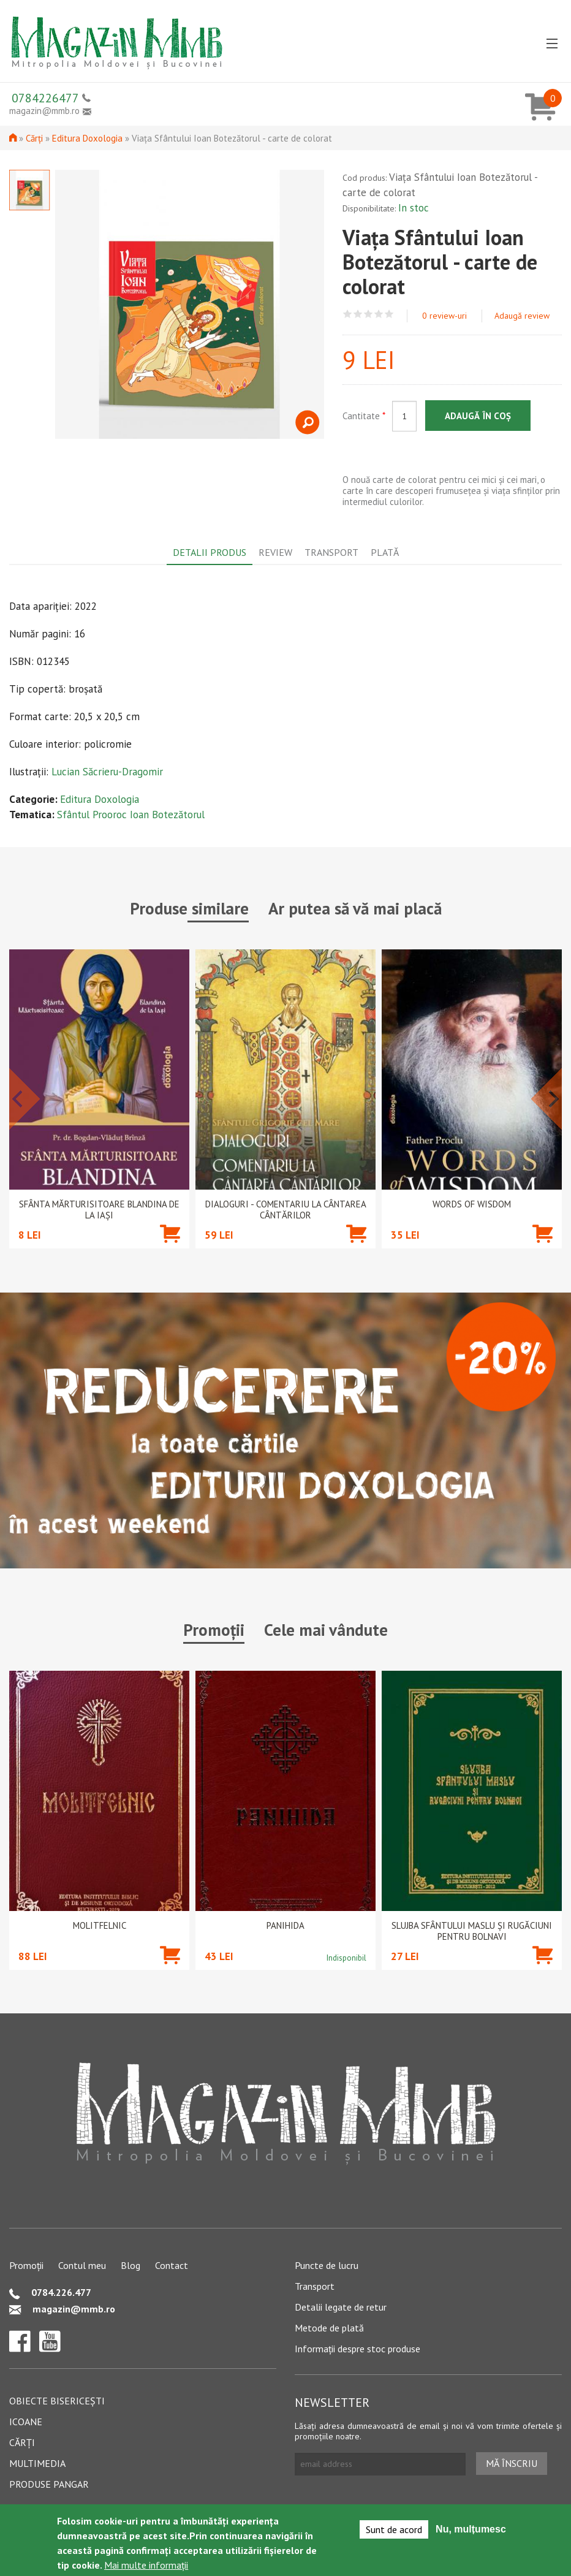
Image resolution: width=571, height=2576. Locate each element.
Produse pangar (49, 2484)
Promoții (26, 2265)
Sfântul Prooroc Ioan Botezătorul (131, 814)
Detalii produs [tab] (209, 552)
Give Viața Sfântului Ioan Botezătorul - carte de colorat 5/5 (389, 314)
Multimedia (37, 2463)
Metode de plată (329, 2328)
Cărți (34, 138)
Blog (130, 2265)
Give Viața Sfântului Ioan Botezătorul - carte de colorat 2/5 (358, 314)
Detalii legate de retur (341, 2307)
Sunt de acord (394, 2529)
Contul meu (82, 2265)
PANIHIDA (285, 1925)
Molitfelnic (99, 1925)
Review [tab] (275, 552)
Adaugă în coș (478, 416)
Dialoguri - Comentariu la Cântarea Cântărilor (285, 1210)
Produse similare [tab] (189, 908)
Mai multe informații (146, 2565)
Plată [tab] (385, 552)
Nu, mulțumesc (471, 2529)
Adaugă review (522, 315)
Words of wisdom (472, 1204)
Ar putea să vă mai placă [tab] (355, 908)
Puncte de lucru (326, 2265)
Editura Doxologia (87, 138)
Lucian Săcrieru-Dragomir (107, 771)
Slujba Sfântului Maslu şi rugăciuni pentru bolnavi (471, 1931)
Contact (171, 2265)
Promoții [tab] (213, 1630)
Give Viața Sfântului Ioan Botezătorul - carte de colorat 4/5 (379, 314)
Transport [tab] (331, 552)
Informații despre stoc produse (357, 2348)
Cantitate (363, 416)
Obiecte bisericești (57, 2401)
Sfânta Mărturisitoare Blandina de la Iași (99, 1210)
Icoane (25, 2421)
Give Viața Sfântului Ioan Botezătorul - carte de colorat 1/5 (347, 314)
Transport (315, 2286)
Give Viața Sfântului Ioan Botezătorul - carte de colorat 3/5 (368, 314)
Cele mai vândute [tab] (326, 1630)
